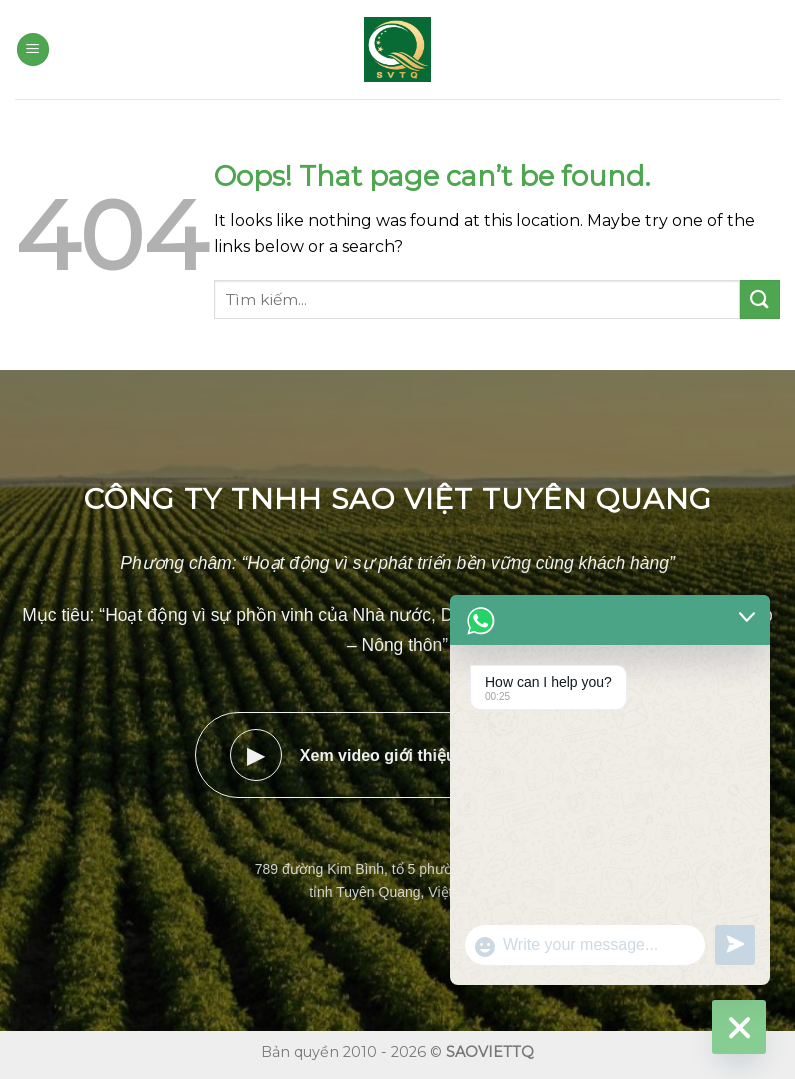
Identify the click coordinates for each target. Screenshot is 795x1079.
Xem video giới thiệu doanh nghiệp (397, 755)
